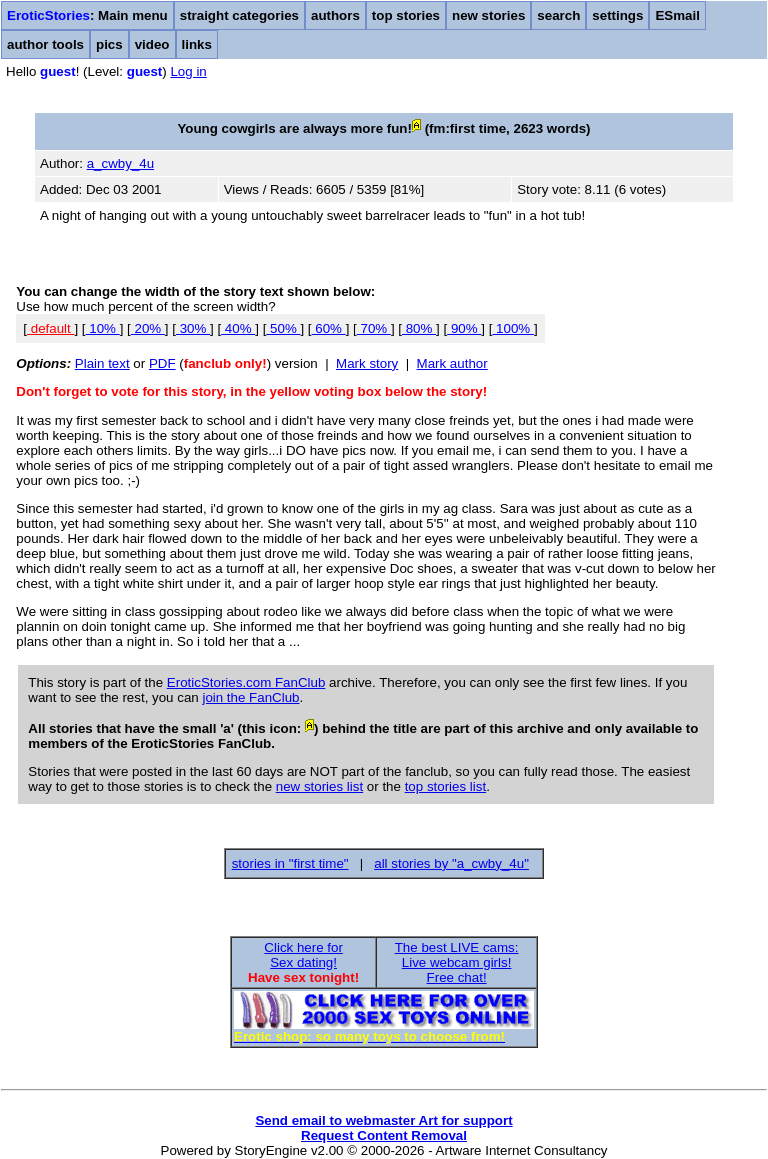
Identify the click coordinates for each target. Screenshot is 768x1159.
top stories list (445, 786)
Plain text (102, 363)
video (152, 44)
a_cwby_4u (120, 163)
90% (464, 328)
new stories (488, 15)
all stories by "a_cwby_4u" (451, 863)
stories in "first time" (290, 863)
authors (335, 15)
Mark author (452, 363)
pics (109, 44)
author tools (45, 44)
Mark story (367, 363)
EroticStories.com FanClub (246, 682)
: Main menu (87, 15)
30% (193, 328)
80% (419, 328)
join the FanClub (250, 697)
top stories (406, 15)
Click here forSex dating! (303, 955)
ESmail (677, 15)
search (558, 15)
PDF (162, 363)
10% (103, 328)
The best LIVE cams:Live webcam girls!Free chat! (457, 962)
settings (617, 15)
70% (374, 328)
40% (238, 328)
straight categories (239, 15)
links (197, 44)
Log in (188, 71)
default (50, 328)
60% (329, 328)
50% (283, 328)
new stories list (319, 786)
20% (148, 328)
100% (513, 328)
